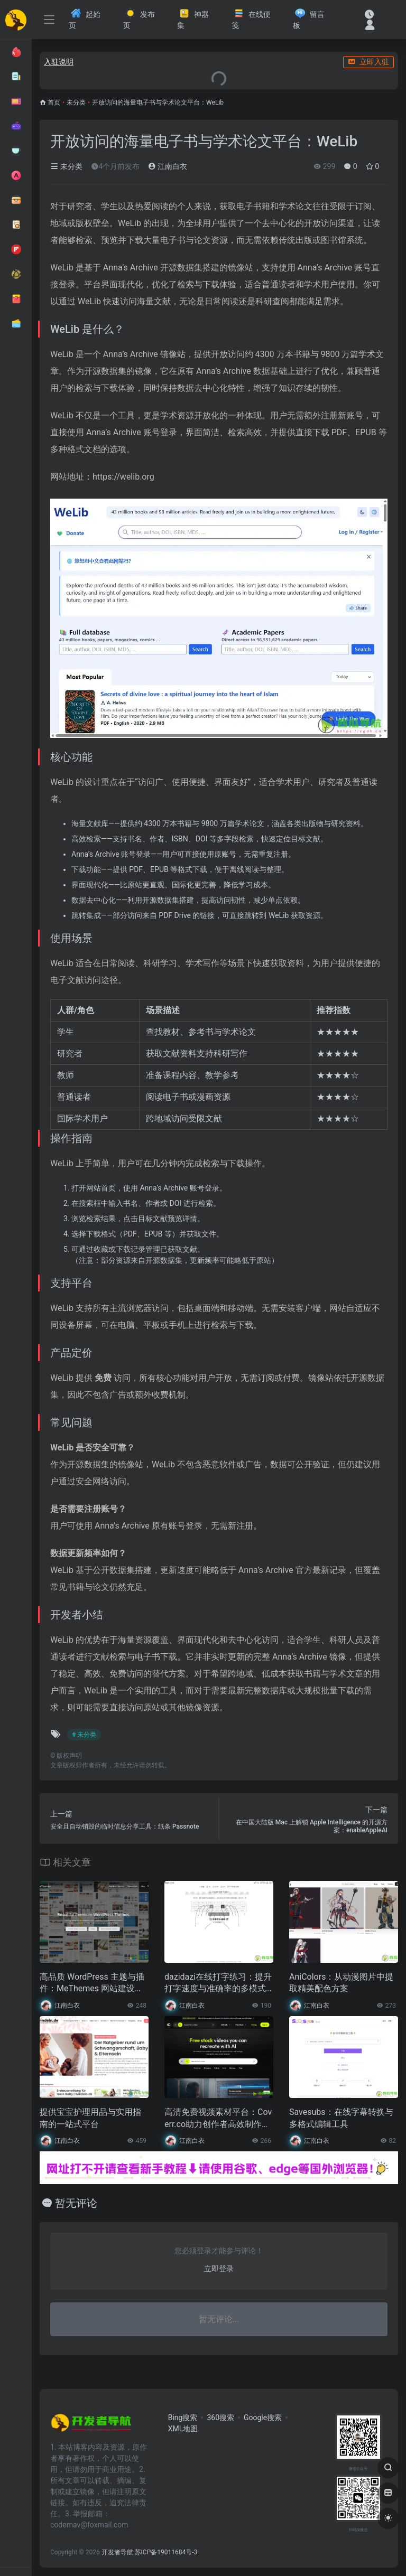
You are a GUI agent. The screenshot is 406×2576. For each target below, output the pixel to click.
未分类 (76, 102)
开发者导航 (117, 2552)
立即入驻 (368, 62)
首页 (54, 102)
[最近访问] (369, 14)
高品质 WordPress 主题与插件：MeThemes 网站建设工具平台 (92, 1984)
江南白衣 (167, 166)
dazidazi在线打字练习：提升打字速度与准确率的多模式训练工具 (218, 1984)
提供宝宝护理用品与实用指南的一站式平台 (90, 2118)
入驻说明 (58, 62)
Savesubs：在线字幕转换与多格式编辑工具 (341, 2118)
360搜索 (220, 2417)
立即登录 (219, 2268)
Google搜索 (263, 2417)
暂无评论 (76, 2203)
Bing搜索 (183, 2417)
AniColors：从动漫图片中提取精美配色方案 (341, 1983)
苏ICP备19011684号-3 (166, 2552)
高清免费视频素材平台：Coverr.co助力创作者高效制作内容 (218, 2119)
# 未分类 (84, 1734)
